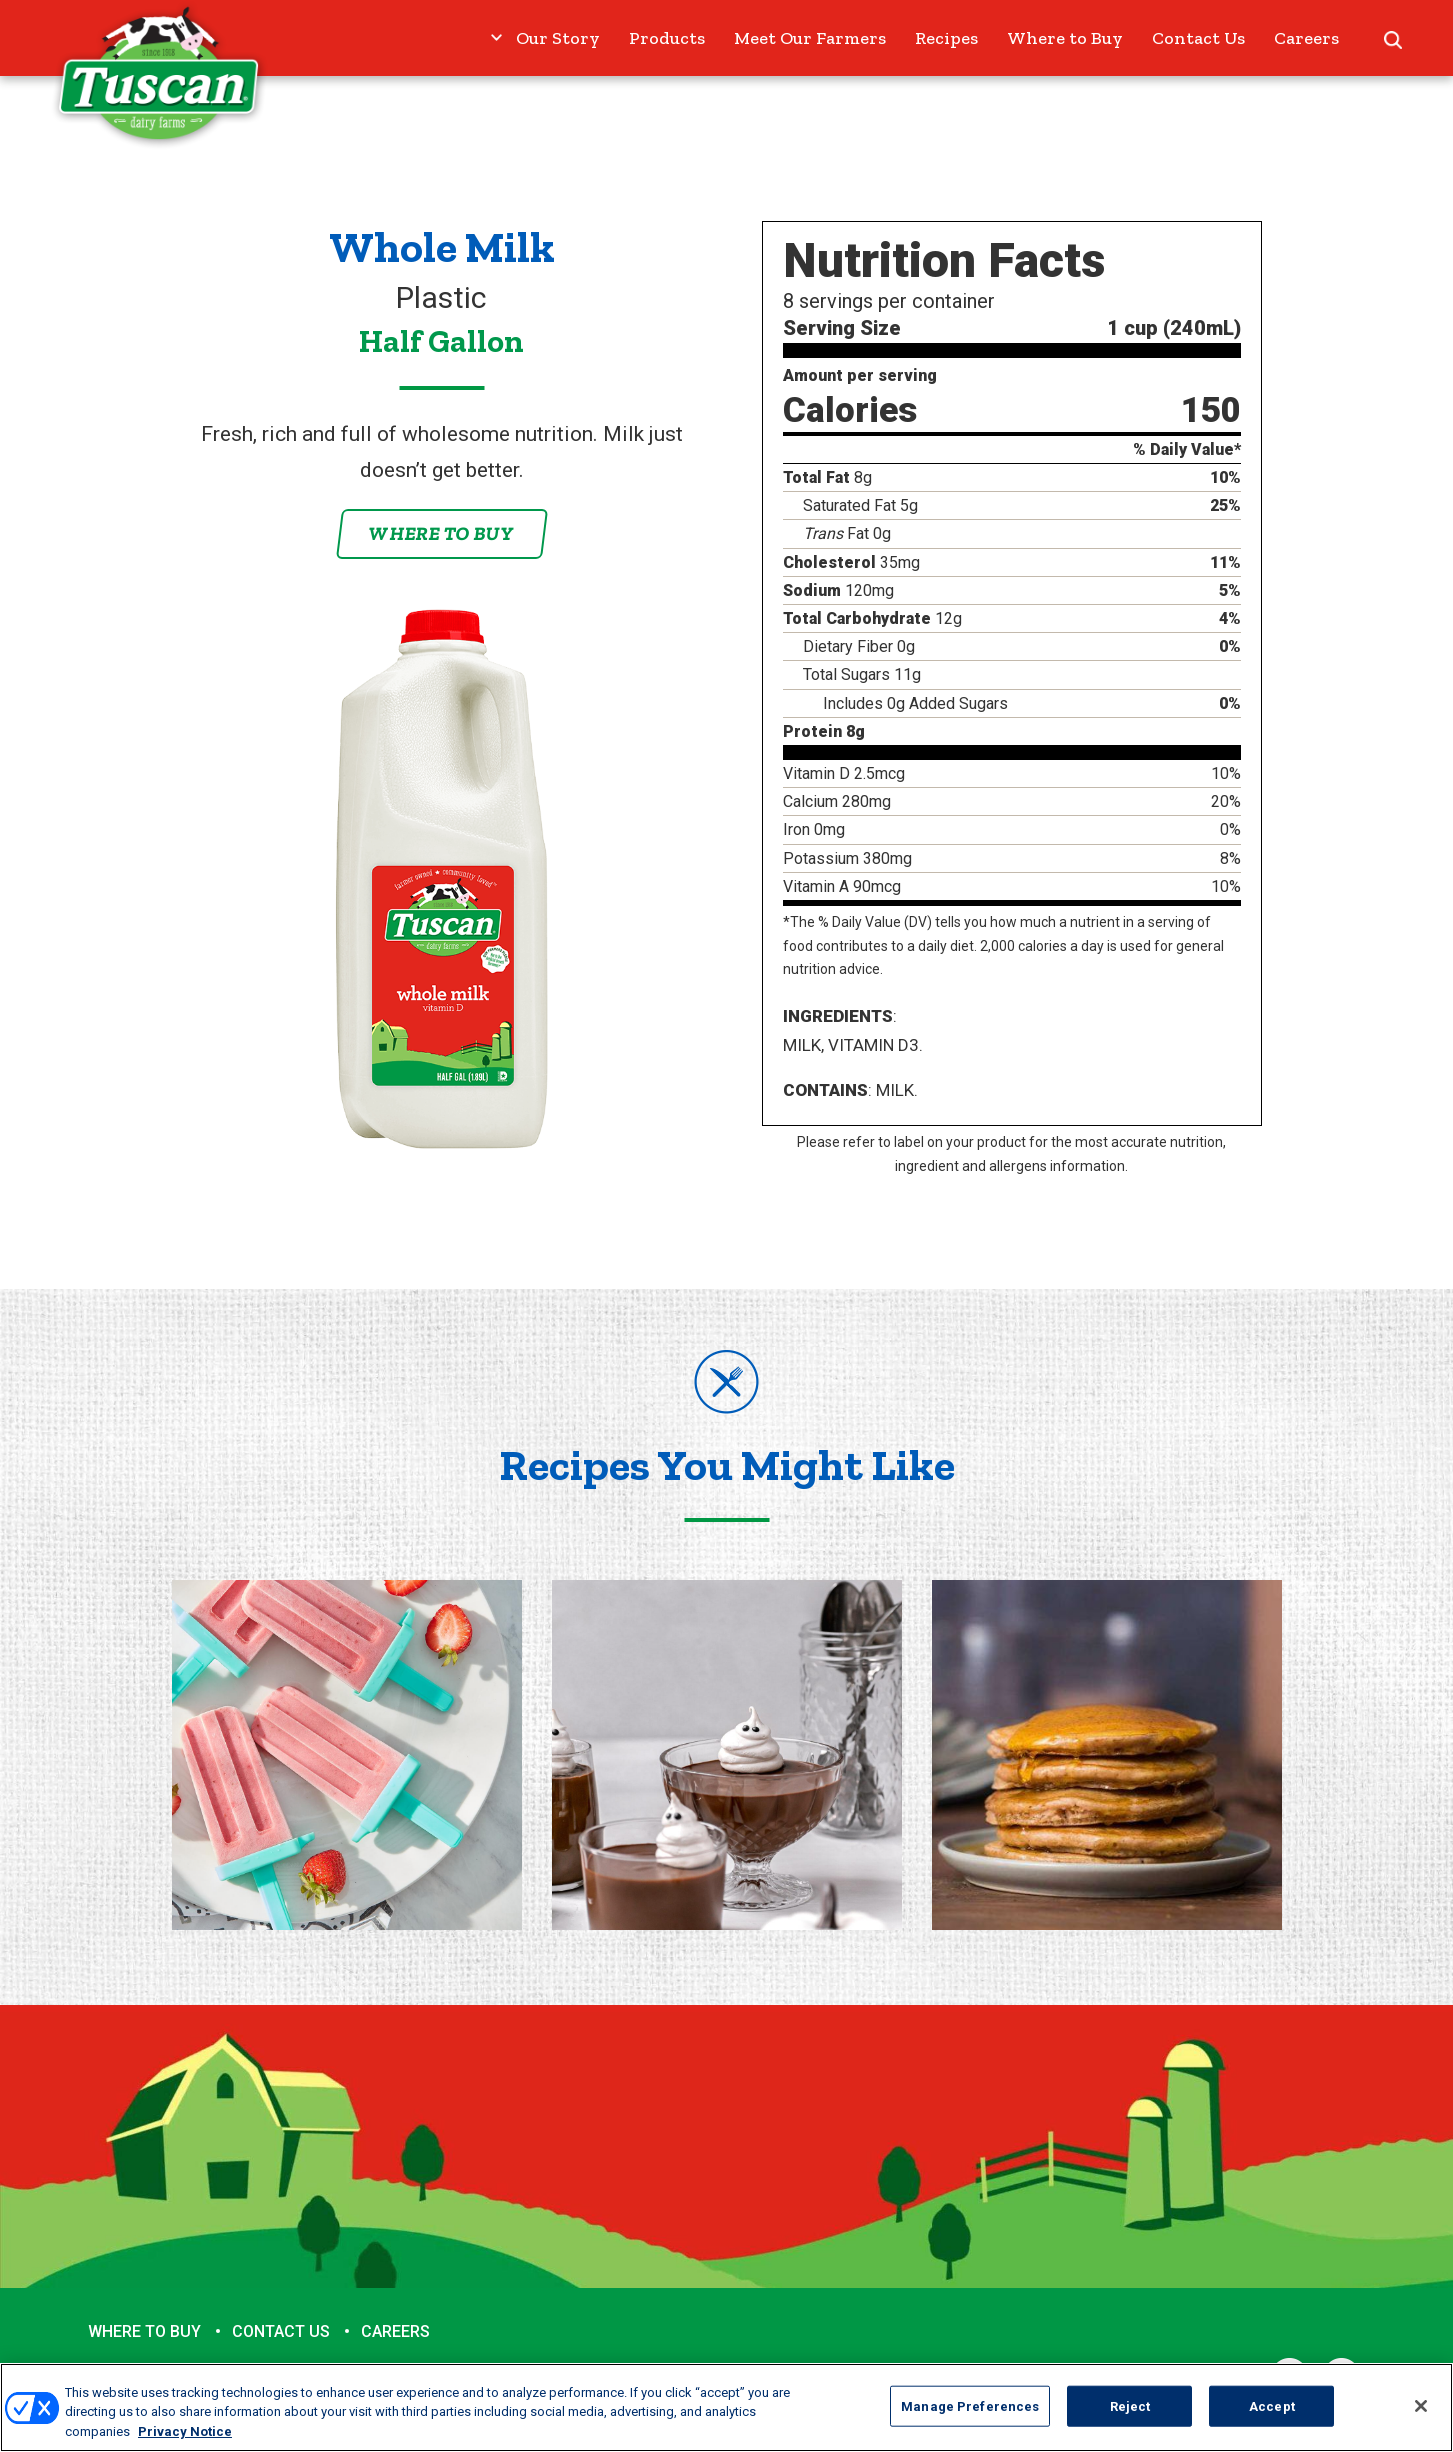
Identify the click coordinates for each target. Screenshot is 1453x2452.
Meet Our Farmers (810, 38)
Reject (1130, 2417)
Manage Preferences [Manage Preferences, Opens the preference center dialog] (970, 2417)
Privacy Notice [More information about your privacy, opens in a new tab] (185, 2443)
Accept (1272, 2417)
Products (667, 38)
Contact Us (1198, 38)
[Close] (1421, 2417)
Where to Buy (1065, 38)
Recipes (946, 38)
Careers (1306, 38)
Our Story (558, 38)
